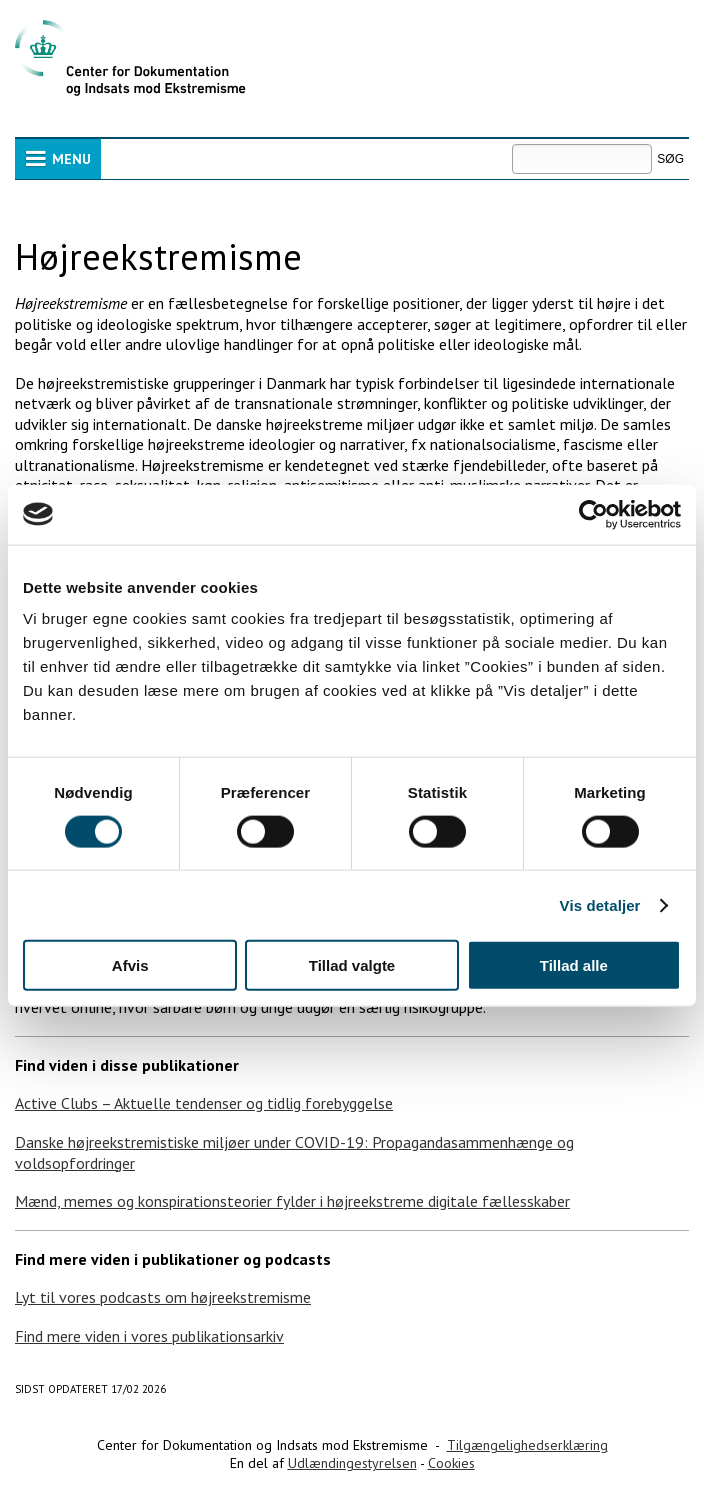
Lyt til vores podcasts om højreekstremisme (163, 1297)
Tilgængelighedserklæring (527, 1445)
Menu (71, 159)
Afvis (130, 965)
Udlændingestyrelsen (352, 1463)
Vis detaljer (600, 904)
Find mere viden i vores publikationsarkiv (149, 1336)
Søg (511, 143)
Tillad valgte (352, 965)
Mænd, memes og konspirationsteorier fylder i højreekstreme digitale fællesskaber (292, 1201)
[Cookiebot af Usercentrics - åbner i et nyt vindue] (593, 514)
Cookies (451, 1463)
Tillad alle (574, 965)
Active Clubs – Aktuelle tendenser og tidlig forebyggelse (204, 1103)
